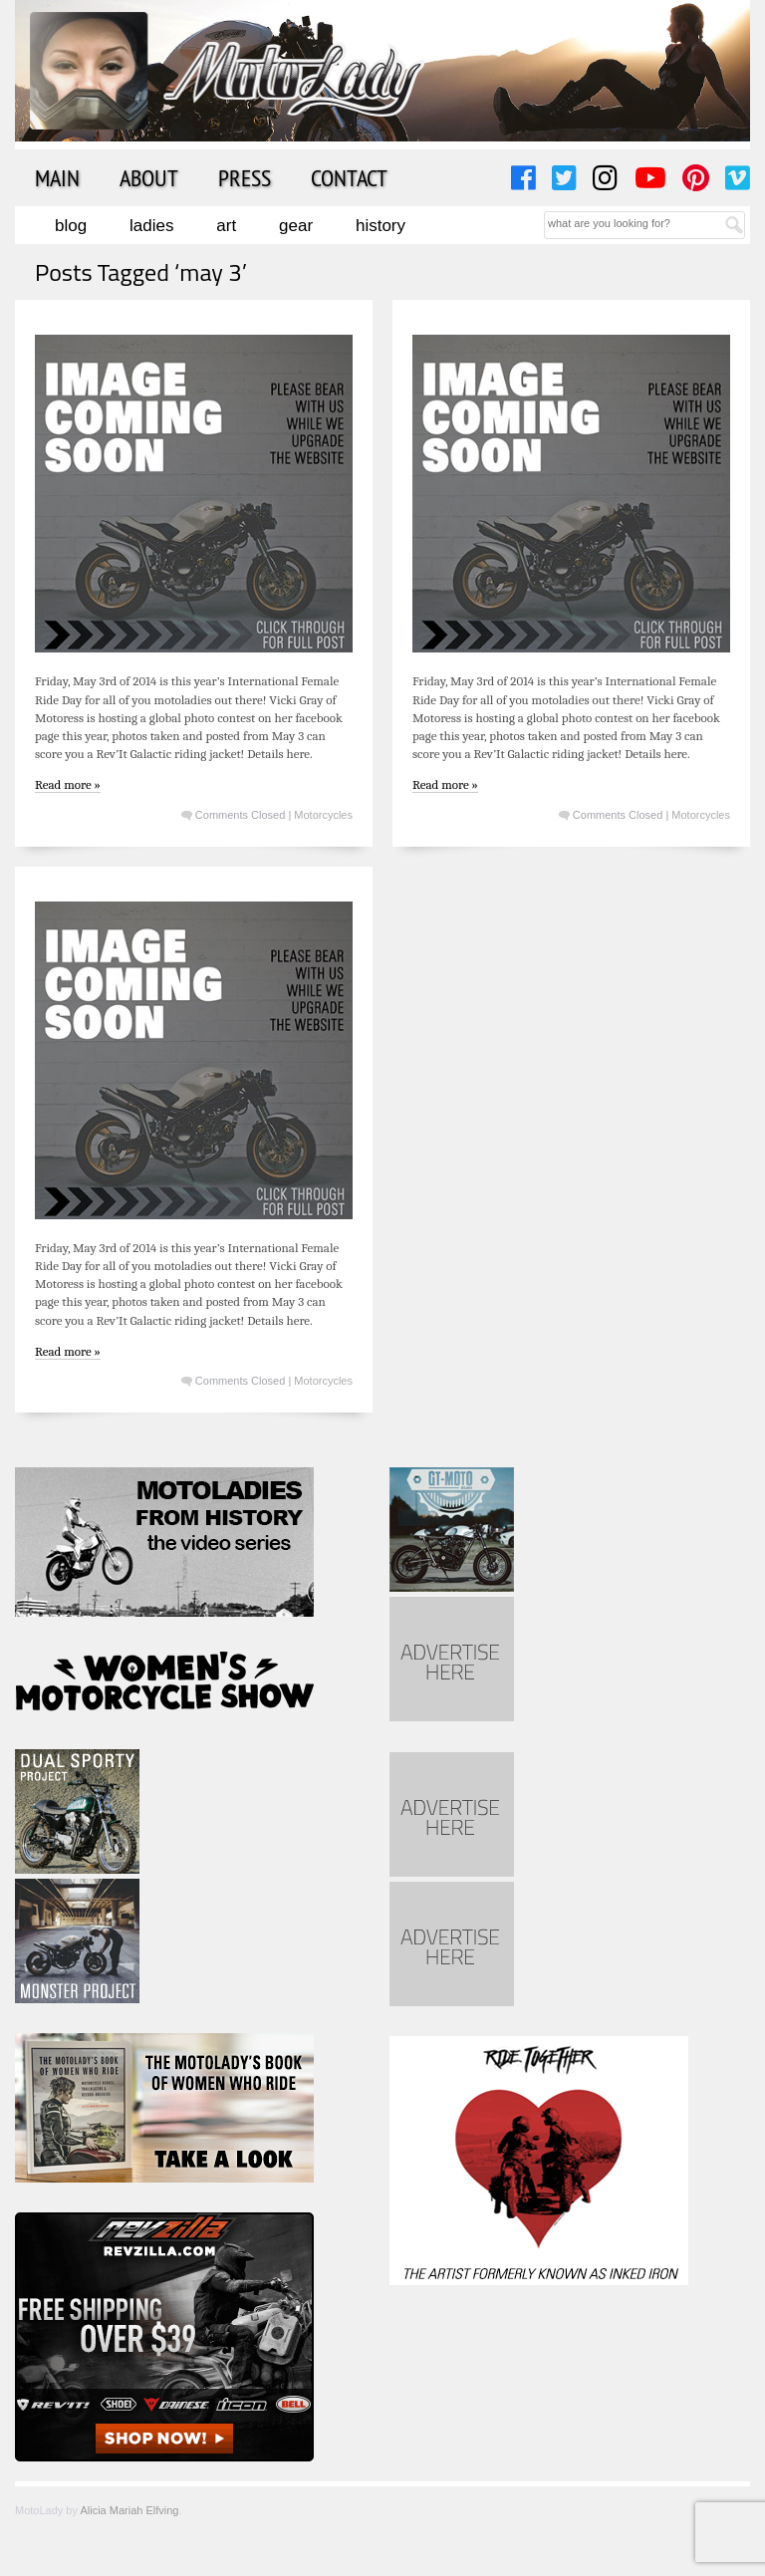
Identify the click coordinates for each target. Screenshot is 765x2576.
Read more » (68, 784)
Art (226, 225)
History (380, 225)
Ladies (151, 225)
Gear (296, 225)
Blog (71, 225)
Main (57, 177)
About (149, 177)
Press (244, 177)
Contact (349, 177)
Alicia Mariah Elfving (129, 2510)
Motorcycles (323, 815)
